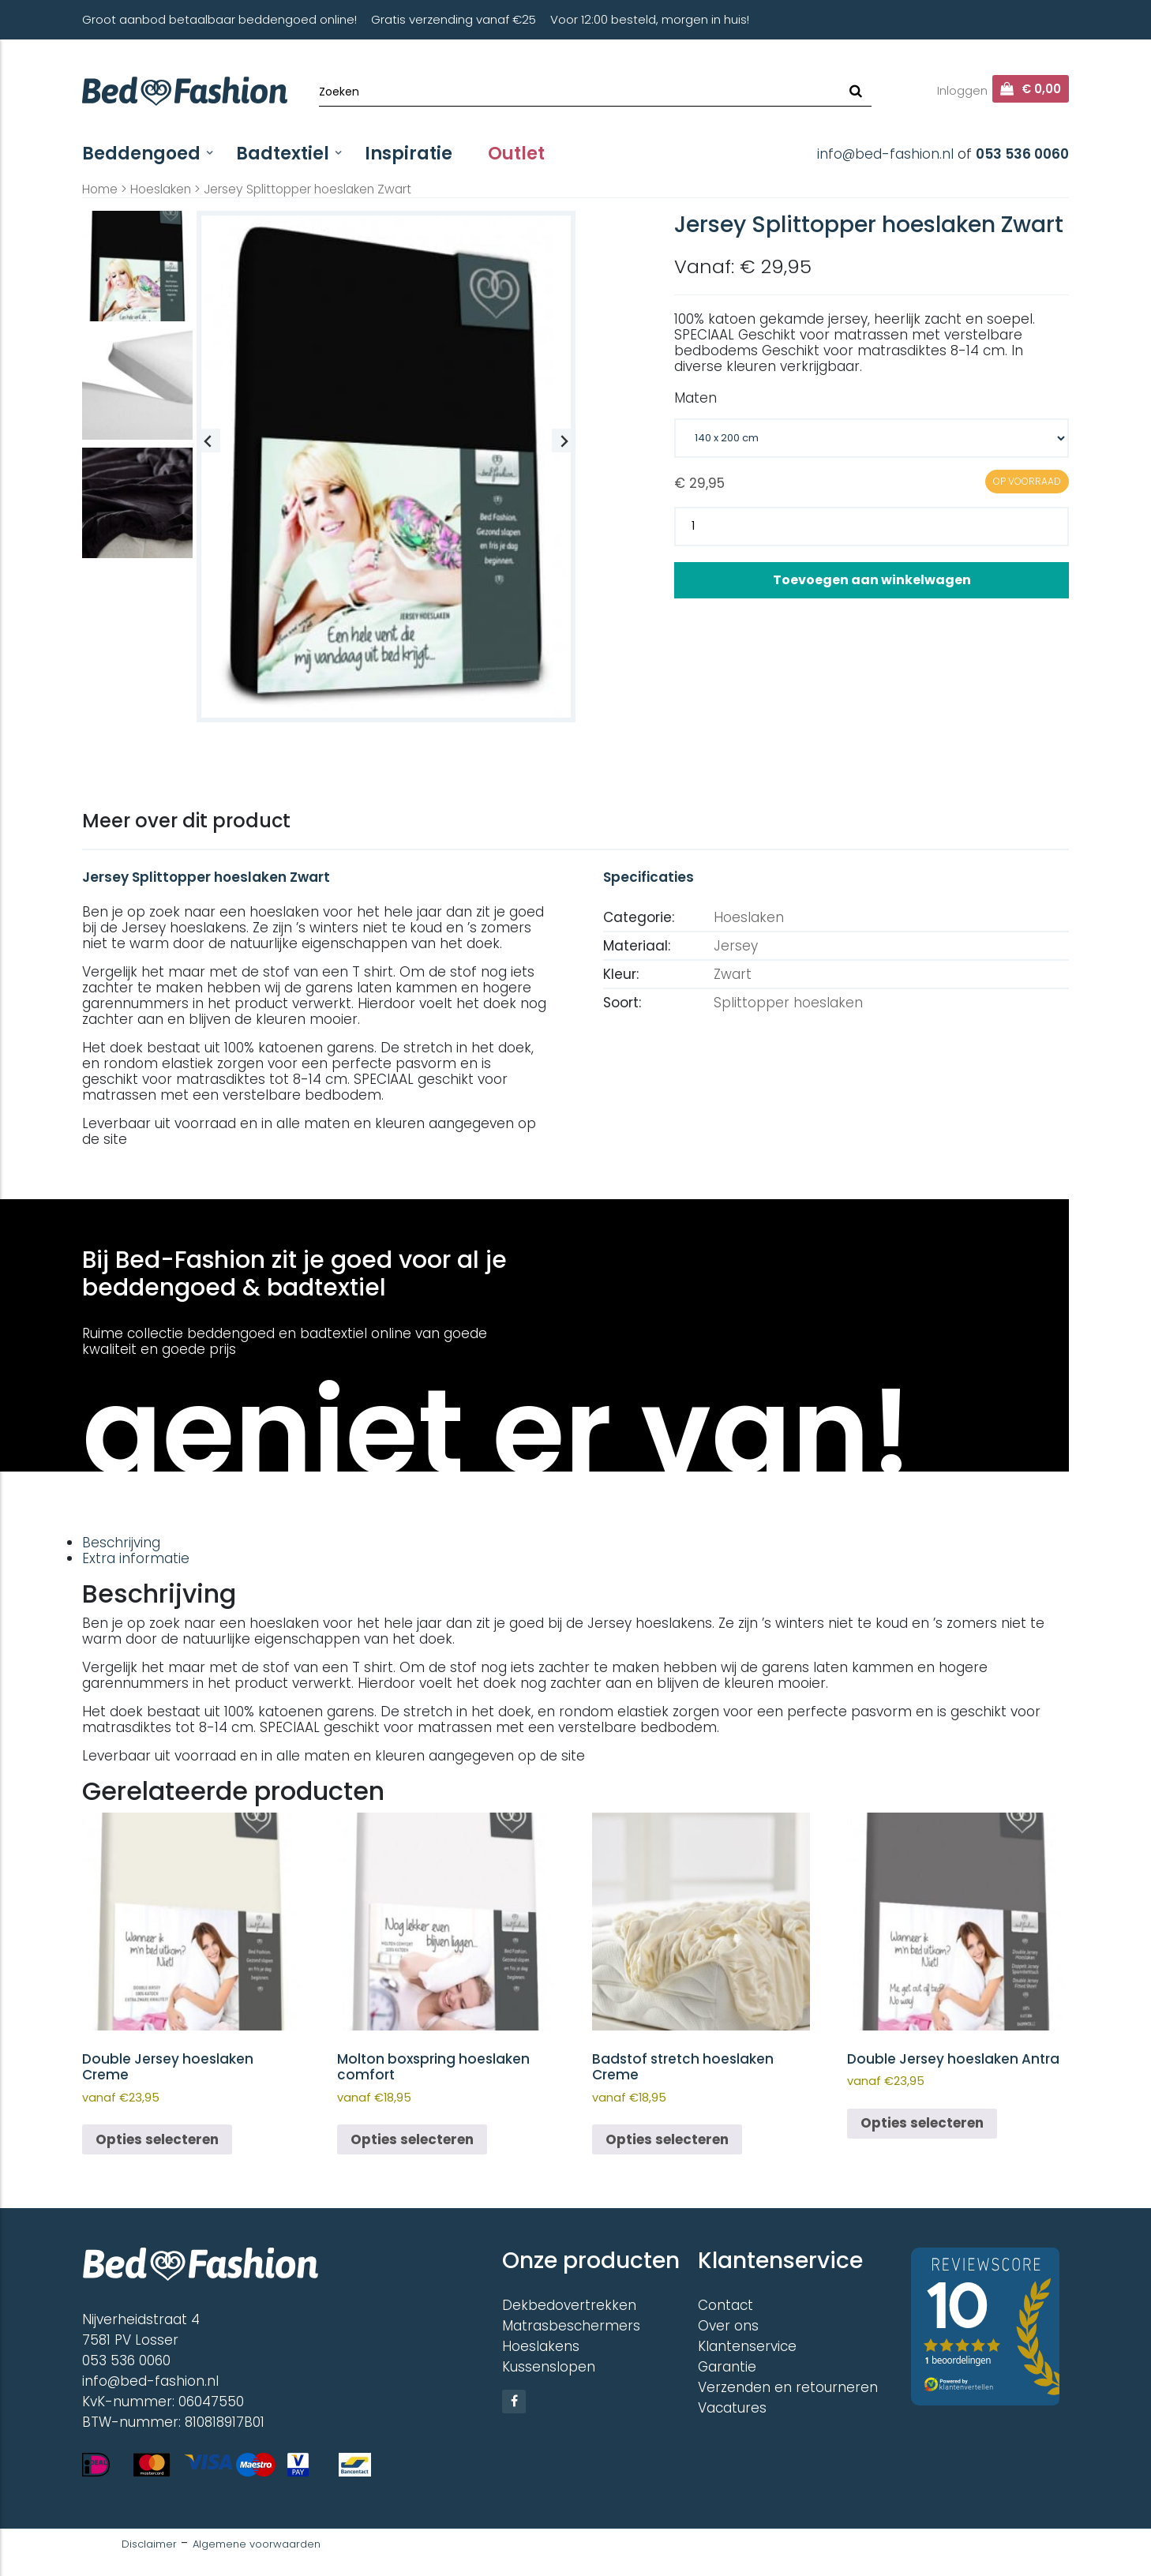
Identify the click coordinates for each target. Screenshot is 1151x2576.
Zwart (733, 974)
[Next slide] (564, 440)
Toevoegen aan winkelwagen (872, 580)
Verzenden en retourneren (788, 2387)
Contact (725, 2305)
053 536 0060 (1022, 153)
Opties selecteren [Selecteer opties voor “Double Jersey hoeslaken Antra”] (922, 2122)
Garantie (727, 2366)
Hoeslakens (540, 2346)
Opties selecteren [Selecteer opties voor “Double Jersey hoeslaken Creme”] (157, 2139)
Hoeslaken (160, 189)
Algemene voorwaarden (257, 2544)
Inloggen (962, 90)
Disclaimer (149, 2544)
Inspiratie (408, 153)
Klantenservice (747, 2346)
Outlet (516, 153)
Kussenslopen (548, 2366)
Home (100, 189)
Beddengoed (141, 153)
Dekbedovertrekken (569, 2305)
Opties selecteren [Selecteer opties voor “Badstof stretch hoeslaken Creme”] (667, 2139)
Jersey (736, 945)
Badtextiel (282, 153)
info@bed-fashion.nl (885, 153)
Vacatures (732, 2407)
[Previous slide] (208, 440)
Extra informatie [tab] (135, 1558)
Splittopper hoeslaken (788, 1002)
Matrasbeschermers (571, 2325)
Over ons (728, 2325)
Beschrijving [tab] (121, 1542)
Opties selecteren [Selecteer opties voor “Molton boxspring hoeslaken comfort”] (412, 2139)
